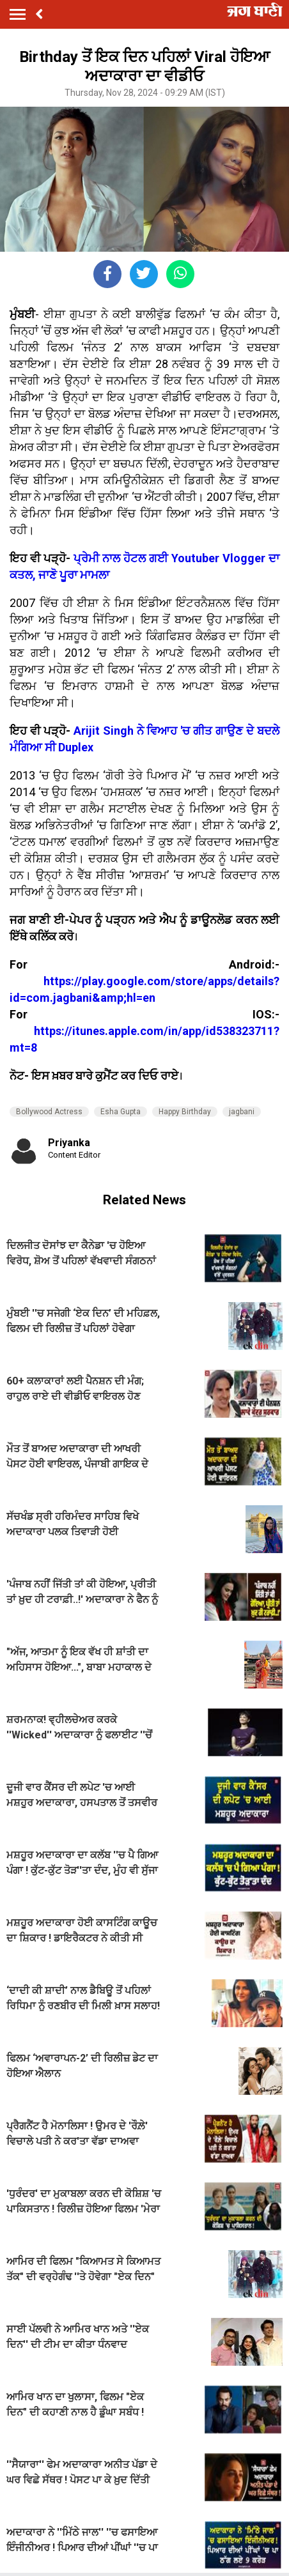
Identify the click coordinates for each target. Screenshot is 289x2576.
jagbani (241, 1111)
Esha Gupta (120, 1111)
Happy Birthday (185, 1111)
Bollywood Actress (49, 1111)
